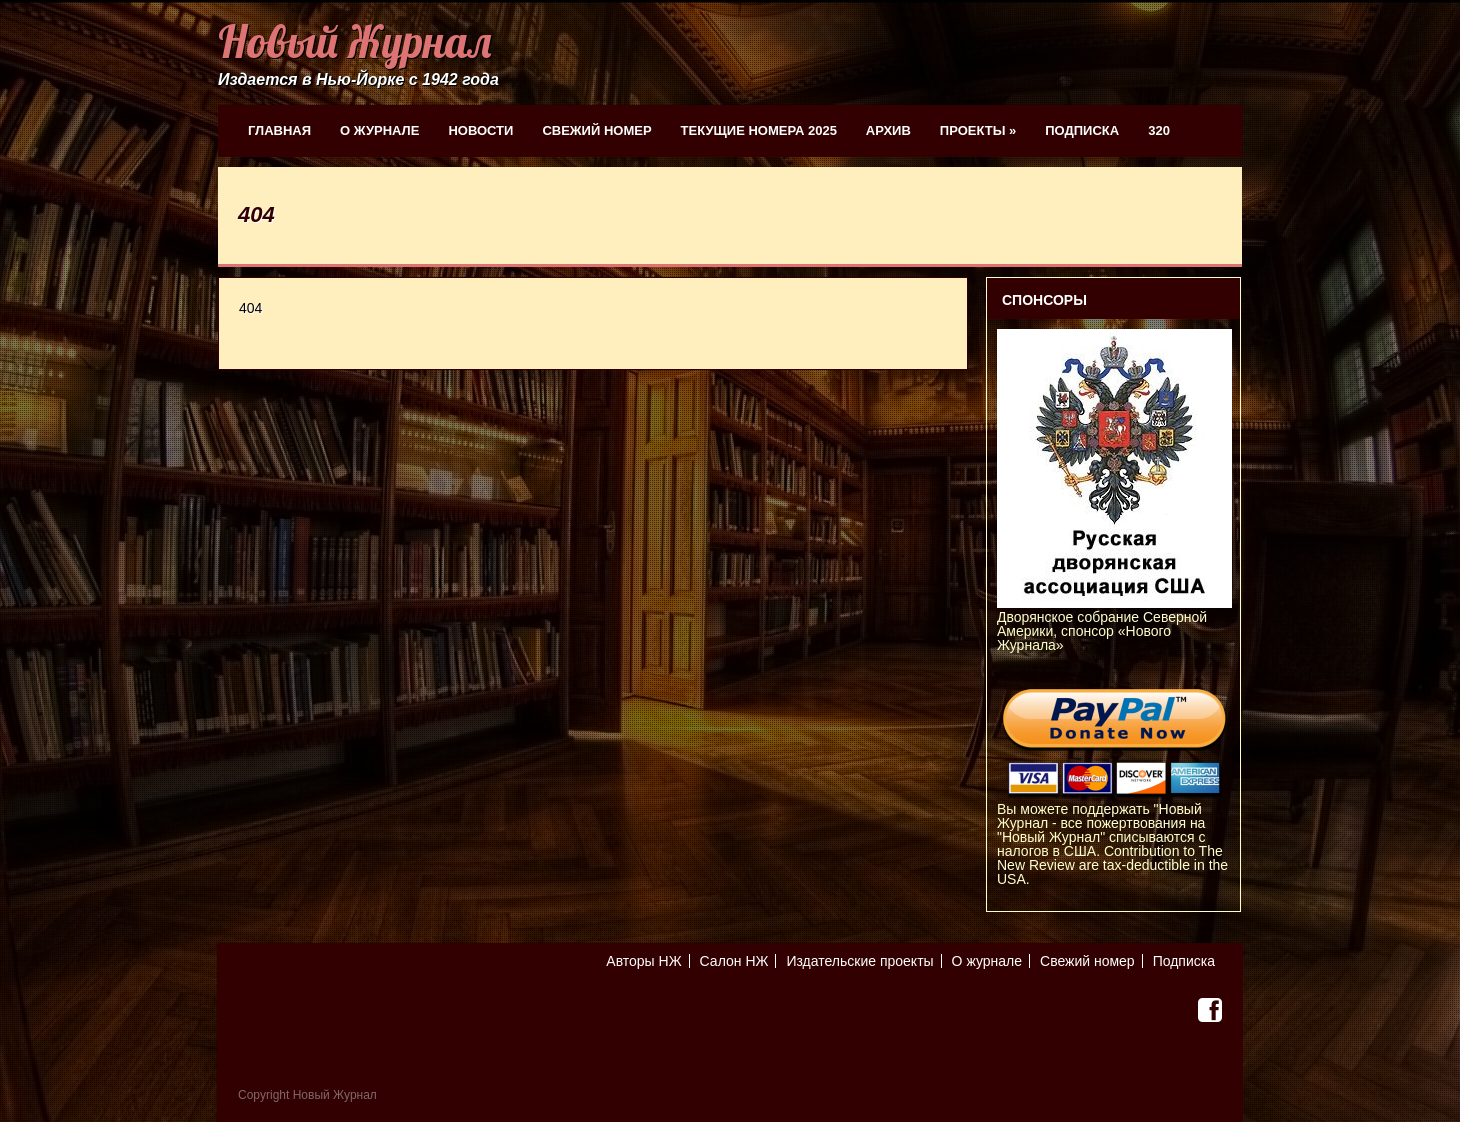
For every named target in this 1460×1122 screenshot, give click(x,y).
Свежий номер (596, 130)
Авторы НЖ (643, 961)
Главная (279, 130)
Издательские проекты (859, 961)
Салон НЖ (734, 961)
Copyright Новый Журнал (307, 1095)
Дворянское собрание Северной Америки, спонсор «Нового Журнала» (1114, 624)
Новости (480, 130)
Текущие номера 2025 (759, 130)
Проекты (978, 130)
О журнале (379, 130)
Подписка (1082, 130)
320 (1159, 130)
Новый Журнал (354, 41)
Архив (888, 130)
